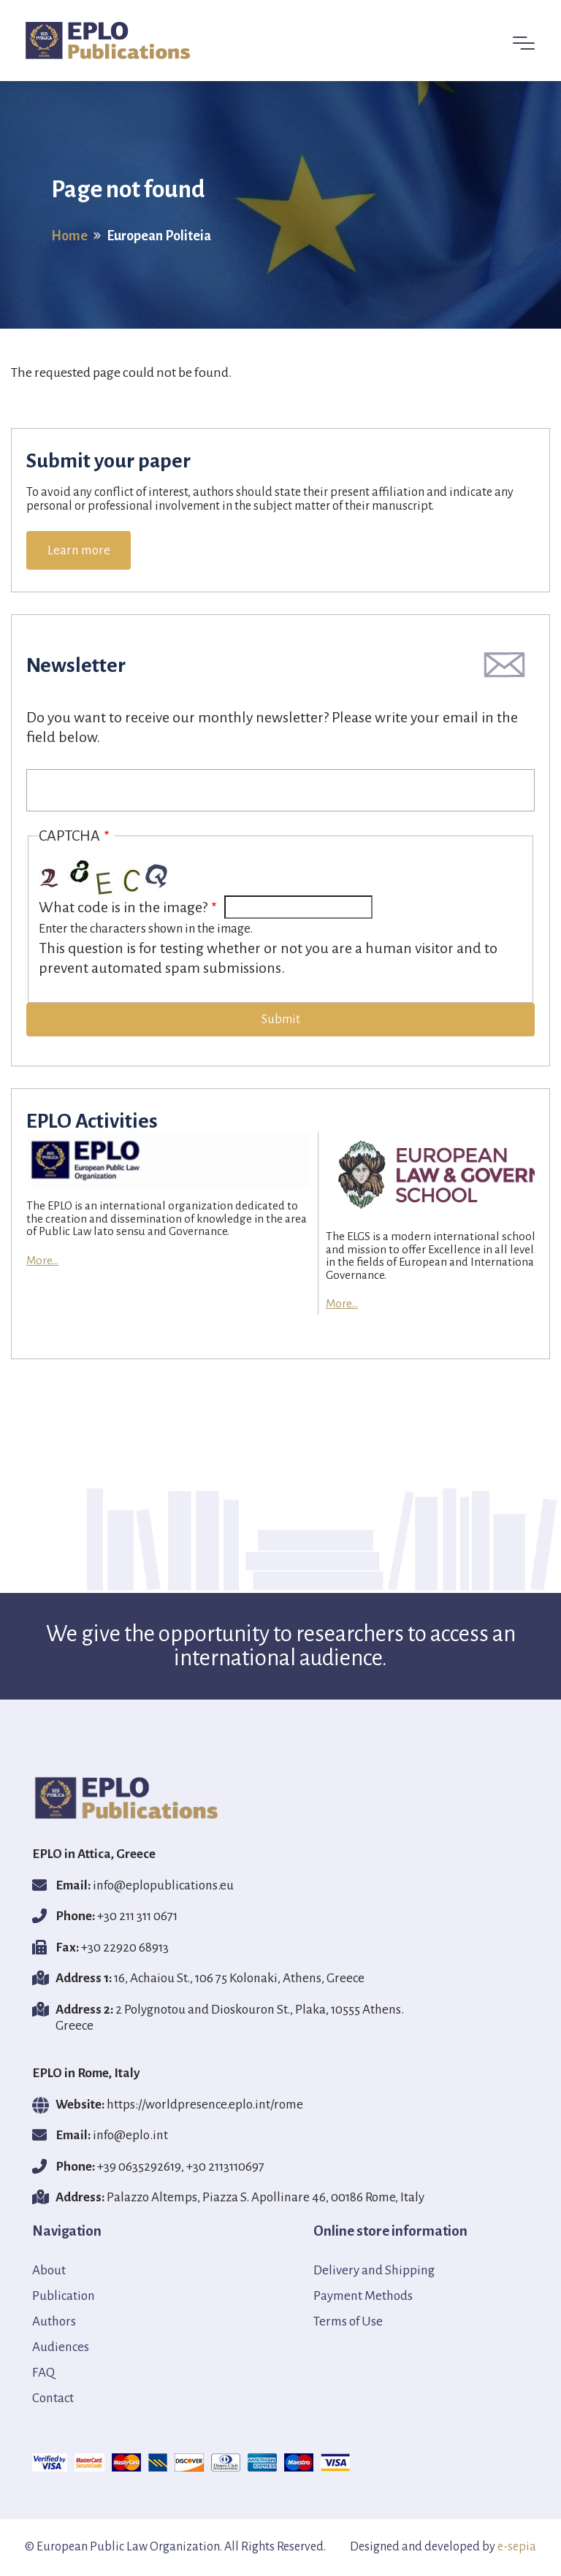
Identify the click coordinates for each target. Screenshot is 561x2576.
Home (69, 235)
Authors (54, 2321)
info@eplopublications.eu (163, 1885)
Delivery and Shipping (374, 2270)
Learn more (78, 550)
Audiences (60, 2347)
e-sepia (516, 2546)
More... (42, 1260)
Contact (53, 2398)
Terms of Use (348, 2321)
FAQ (43, 2373)
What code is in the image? (123, 907)
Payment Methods (363, 2296)
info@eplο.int (130, 2135)
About (49, 2270)
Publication (63, 2296)
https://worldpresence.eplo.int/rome (205, 2104)
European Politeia (159, 235)
